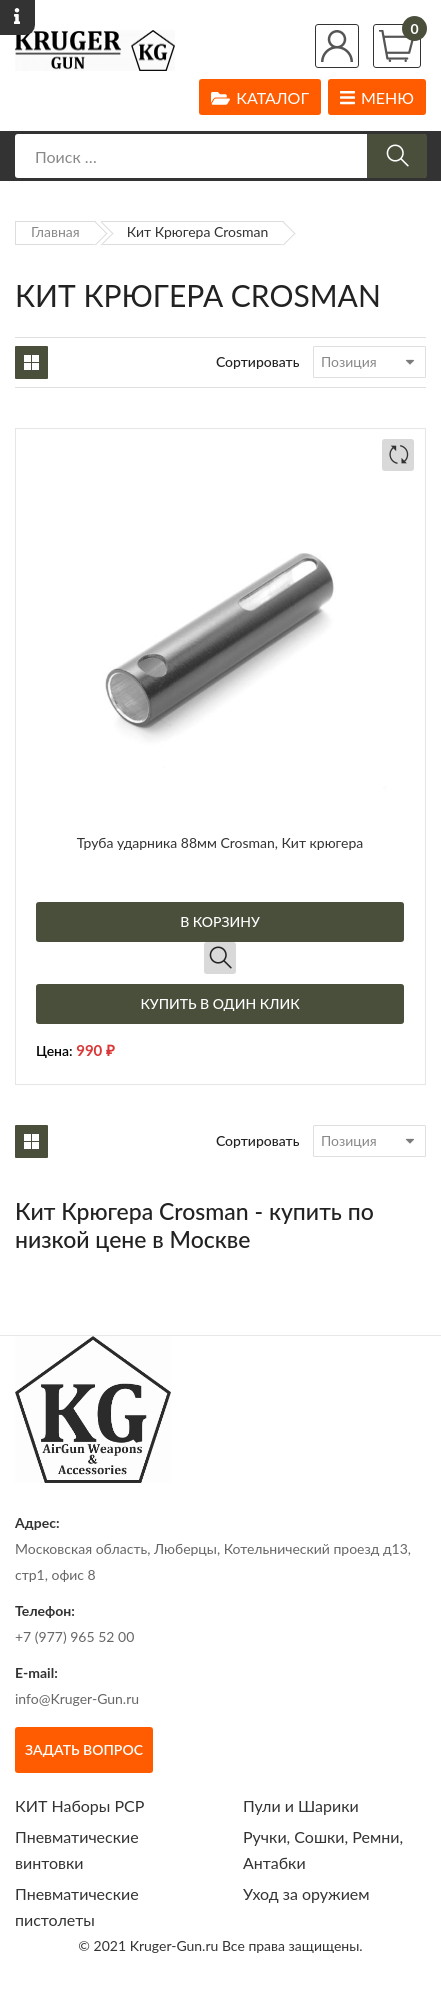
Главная (55, 231)
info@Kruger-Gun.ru (77, 1698)
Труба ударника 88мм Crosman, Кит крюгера (220, 842)
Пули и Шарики (301, 1805)
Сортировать (258, 361)
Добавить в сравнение (398, 455)
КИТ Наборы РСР (79, 1805)
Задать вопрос (84, 1749)
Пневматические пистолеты (77, 1906)
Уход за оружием (306, 1893)
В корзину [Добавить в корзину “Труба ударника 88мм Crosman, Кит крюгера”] (220, 921)
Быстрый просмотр (220, 958)
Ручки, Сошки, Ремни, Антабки (323, 1849)
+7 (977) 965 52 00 (74, 1636)
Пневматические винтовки (77, 1849)
